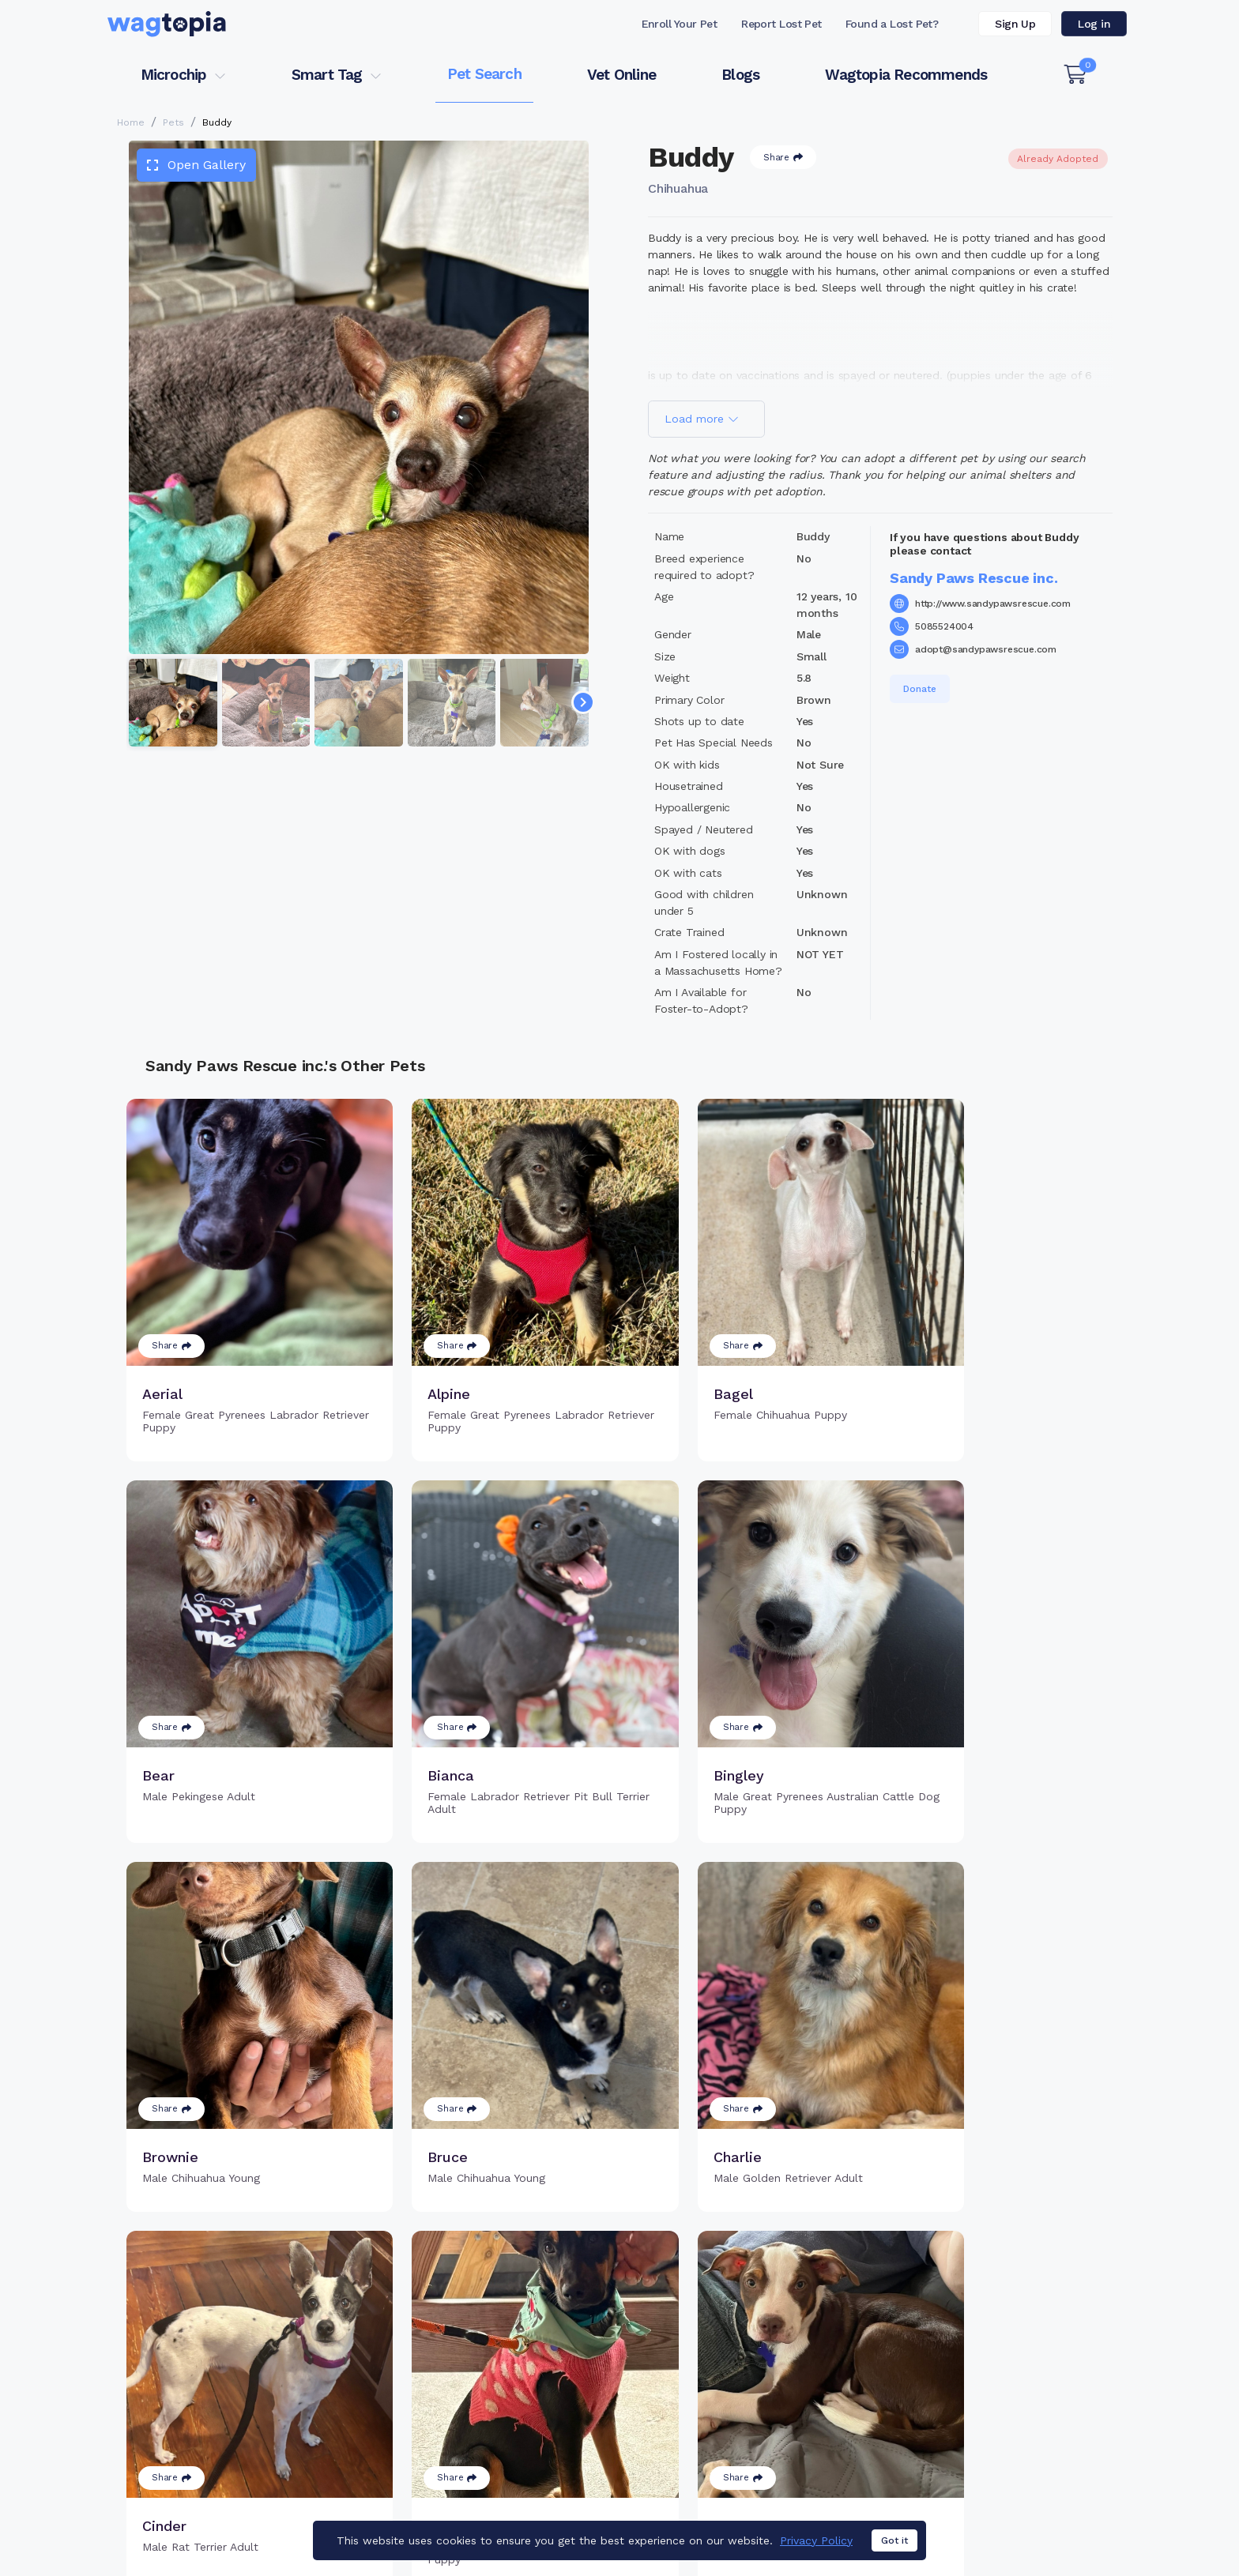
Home (131, 122)
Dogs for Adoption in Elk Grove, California (740, 2516)
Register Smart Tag (742, 2392)
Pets (173, 122)
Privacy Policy (816, 2540)
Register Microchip (508, 2392)
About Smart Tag (735, 2443)
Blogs (740, 75)
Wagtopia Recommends (906, 75)
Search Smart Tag (738, 2418)
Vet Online (621, 75)
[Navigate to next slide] (583, 702)
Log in (1094, 23)
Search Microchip (504, 2418)
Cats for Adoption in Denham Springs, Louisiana (235, 2516)
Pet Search (484, 74)
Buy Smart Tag (728, 2367)
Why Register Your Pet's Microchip (553, 2367)
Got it (894, 2541)
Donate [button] (919, 688)
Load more (702, 418)
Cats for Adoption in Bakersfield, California (496, 2516)
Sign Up (1015, 23)
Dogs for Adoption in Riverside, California (980, 2516)
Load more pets (619, 2165)
